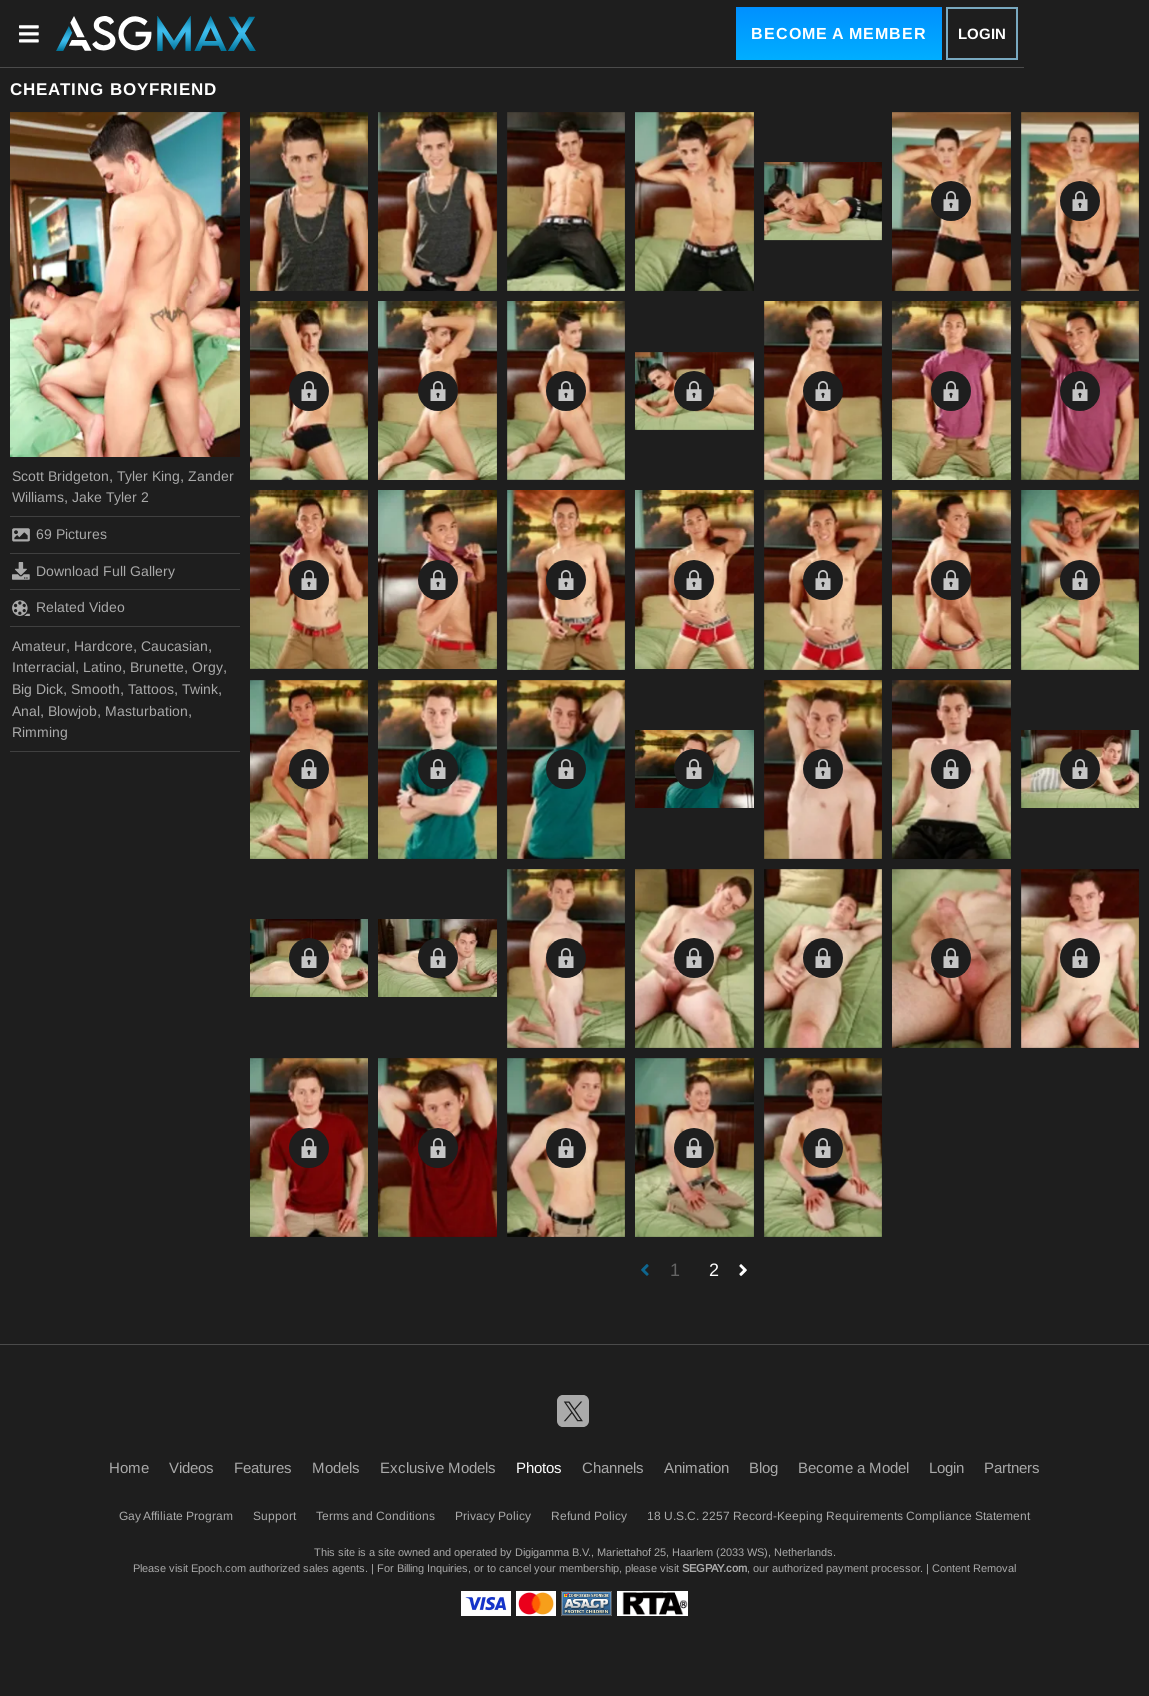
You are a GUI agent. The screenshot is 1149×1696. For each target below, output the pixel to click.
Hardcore (103, 646)
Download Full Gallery (93, 571)
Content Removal (974, 1568)
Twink (200, 689)
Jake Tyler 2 (110, 497)
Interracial (43, 667)
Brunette (157, 667)
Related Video (68, 608)
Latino (102, 667)
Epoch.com (218, 1568)
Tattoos (151, 689)
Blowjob (72, 711)
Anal (26, 711)
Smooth (95, 689)
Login (982, 33)
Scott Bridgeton (60, 476)
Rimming (40, 732)
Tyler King (148, 476)
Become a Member (839, 33)
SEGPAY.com (714, 1568)
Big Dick (37, 689)
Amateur (39, 646)
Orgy (207, 667)
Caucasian (174, 646)
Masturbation (146, 711)
